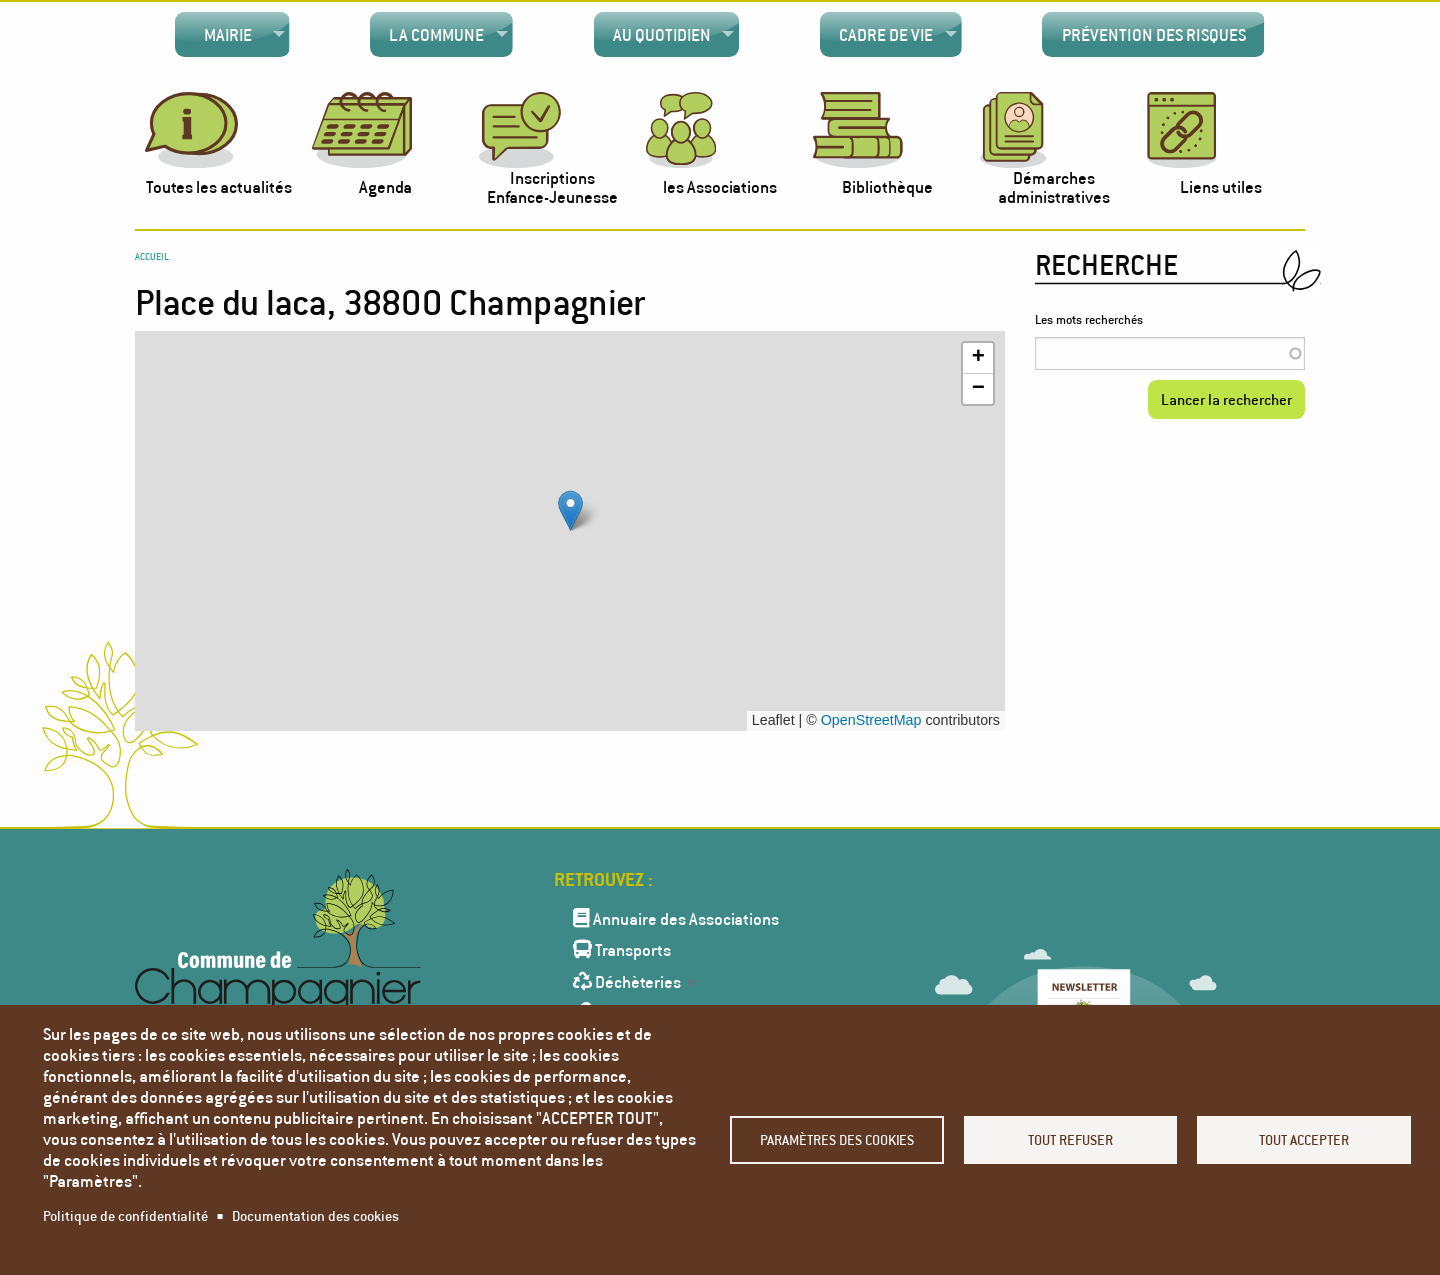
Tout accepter (1304, 1139)
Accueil (152, 256)
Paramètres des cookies (837, 1139)
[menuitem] (232, 35)
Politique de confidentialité (125, 1215)
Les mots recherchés (1089, 319)
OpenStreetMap (871, 720)
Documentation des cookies (315, 1215)
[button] (570, 510)
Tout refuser (1070, 1139)
